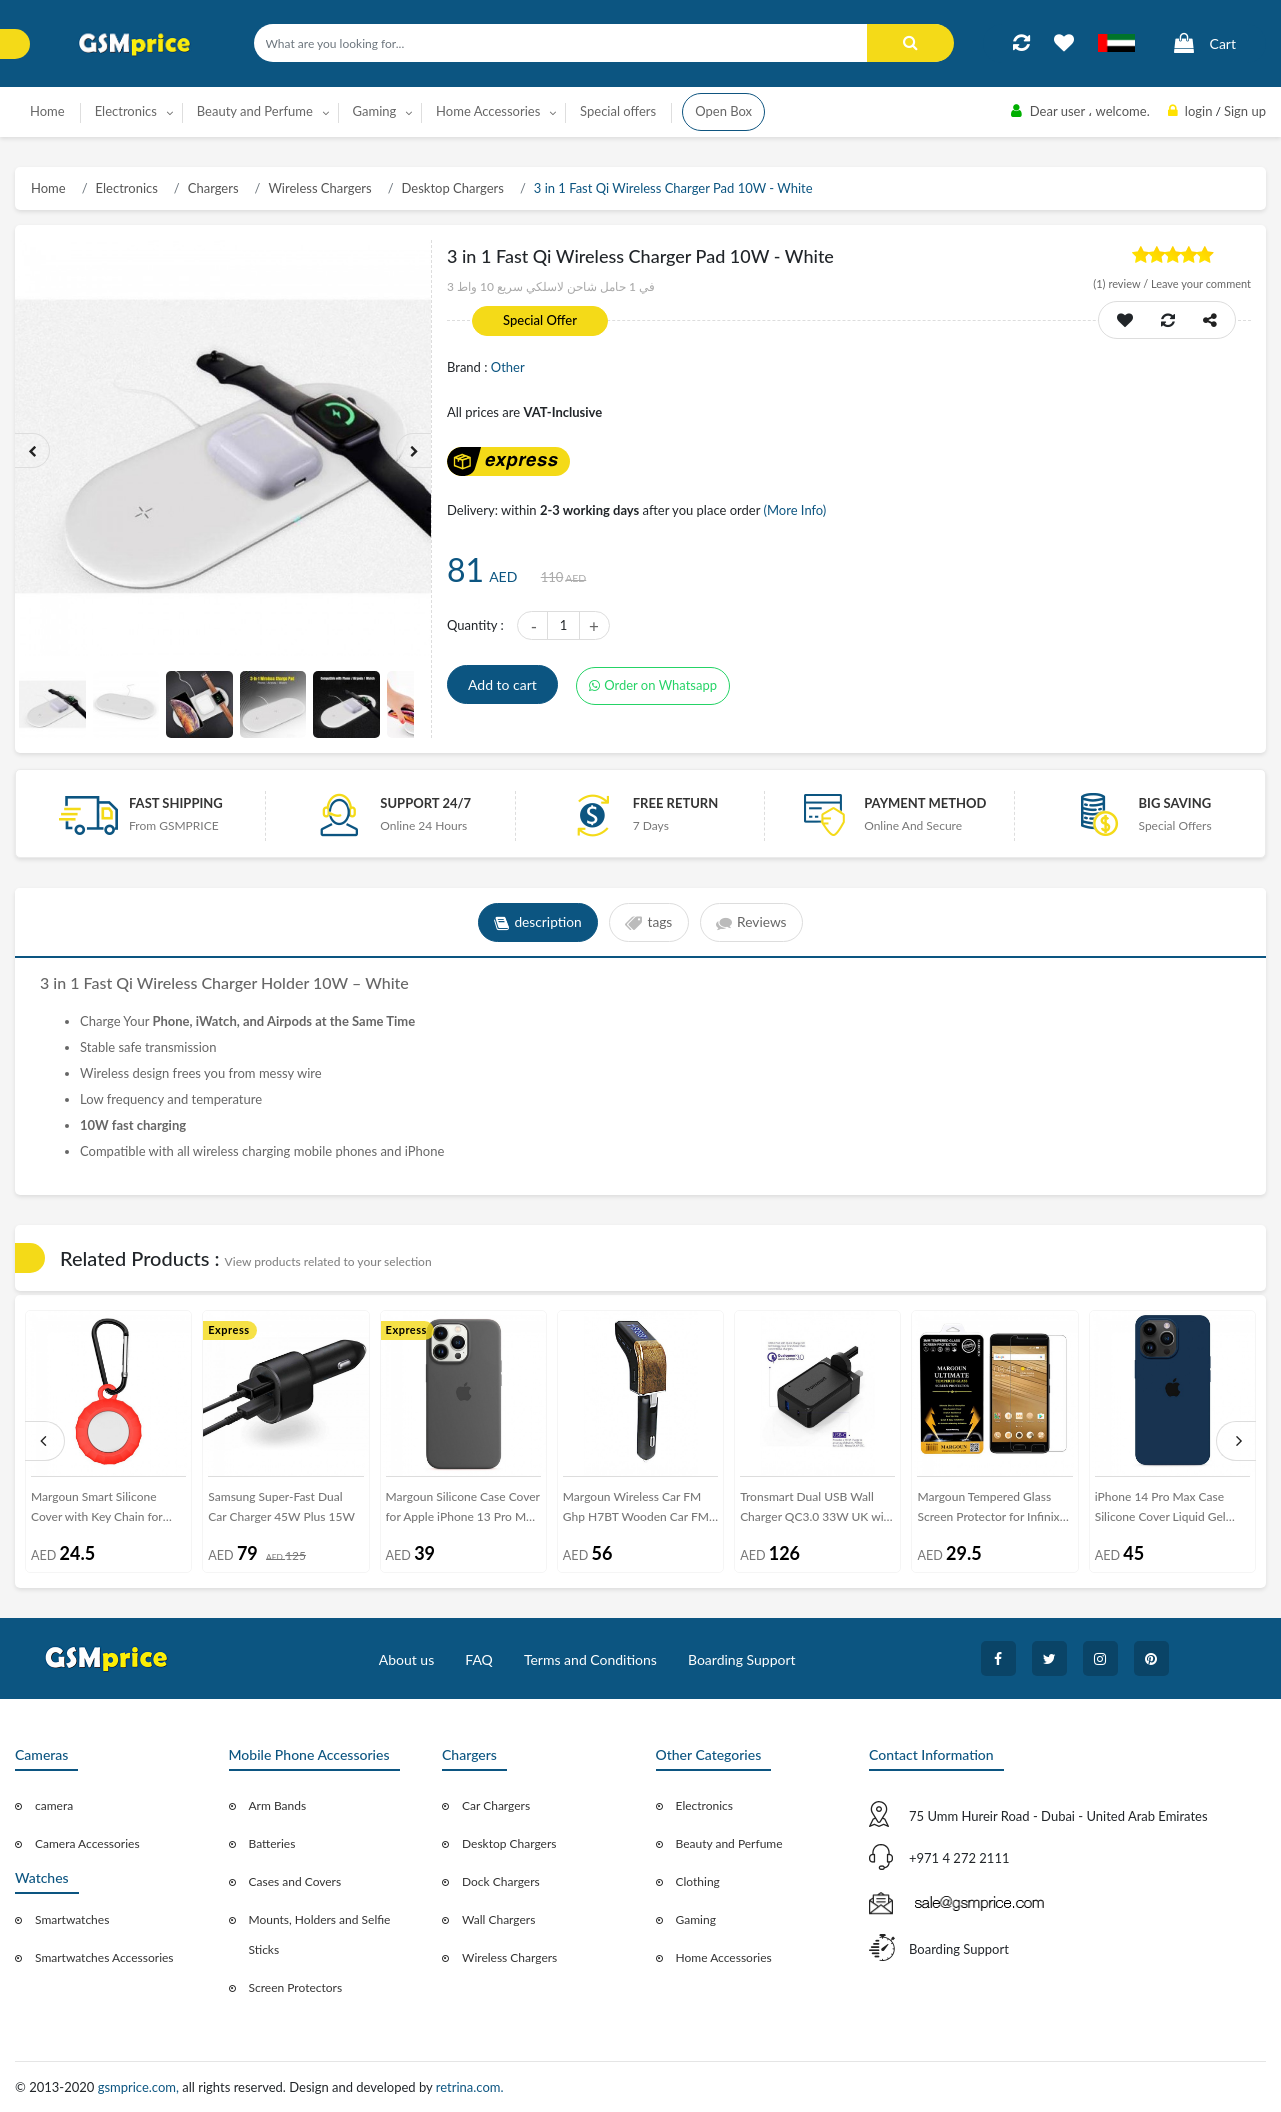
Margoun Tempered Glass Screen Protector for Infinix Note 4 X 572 (988, 1510)
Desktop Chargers (453, 188)
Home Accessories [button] (488, 111)
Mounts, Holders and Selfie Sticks (320, 1934)
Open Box (723, 111)
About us (407, 1659)
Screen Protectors (296, 1987)
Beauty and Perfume (729, 1843)
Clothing (698, 1881)
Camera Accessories (87, 1843)
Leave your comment (1201, 283)
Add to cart (502, 684)
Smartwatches (72, 1919)
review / (1122, 283)
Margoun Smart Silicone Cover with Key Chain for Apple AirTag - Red (97, 1510)
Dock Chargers (501, 1881)
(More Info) (794, 510)
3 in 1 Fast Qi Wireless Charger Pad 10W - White (673, 188)
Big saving (1175, 803)
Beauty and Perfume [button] (255, 111)
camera (54, 1805)
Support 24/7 (425, 803)
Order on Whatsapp (653, 685)
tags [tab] (648, 923)
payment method (925, 803)
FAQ (479, 1659)
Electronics (127, 188)
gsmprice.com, (140, 2087)
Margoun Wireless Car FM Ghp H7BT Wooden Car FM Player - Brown (636, 1510)
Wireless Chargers (319, 188)
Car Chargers (496, 1805)
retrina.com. (470, 2087)
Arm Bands (278, 1805)
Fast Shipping (176, 803)
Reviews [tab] (753, 923)
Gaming (696, 1919)
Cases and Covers (295, 1881)
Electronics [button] (126, 111)
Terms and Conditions (590, 1659)
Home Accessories (724, 1957)
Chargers (213, 188)
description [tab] (536, 923)
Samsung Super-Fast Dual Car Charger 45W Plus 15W (281, 1506)
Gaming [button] (375, 111)
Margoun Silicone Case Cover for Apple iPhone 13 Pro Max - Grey (463, 1510)
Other (508, 367)
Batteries (272, 1843)
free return (676, 803)
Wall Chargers (498, 1919)
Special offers (618, 111)
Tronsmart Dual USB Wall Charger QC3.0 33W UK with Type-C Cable (817, 1510)
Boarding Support (742, 1659)
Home (47, 111)
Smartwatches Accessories (104, 1957)
